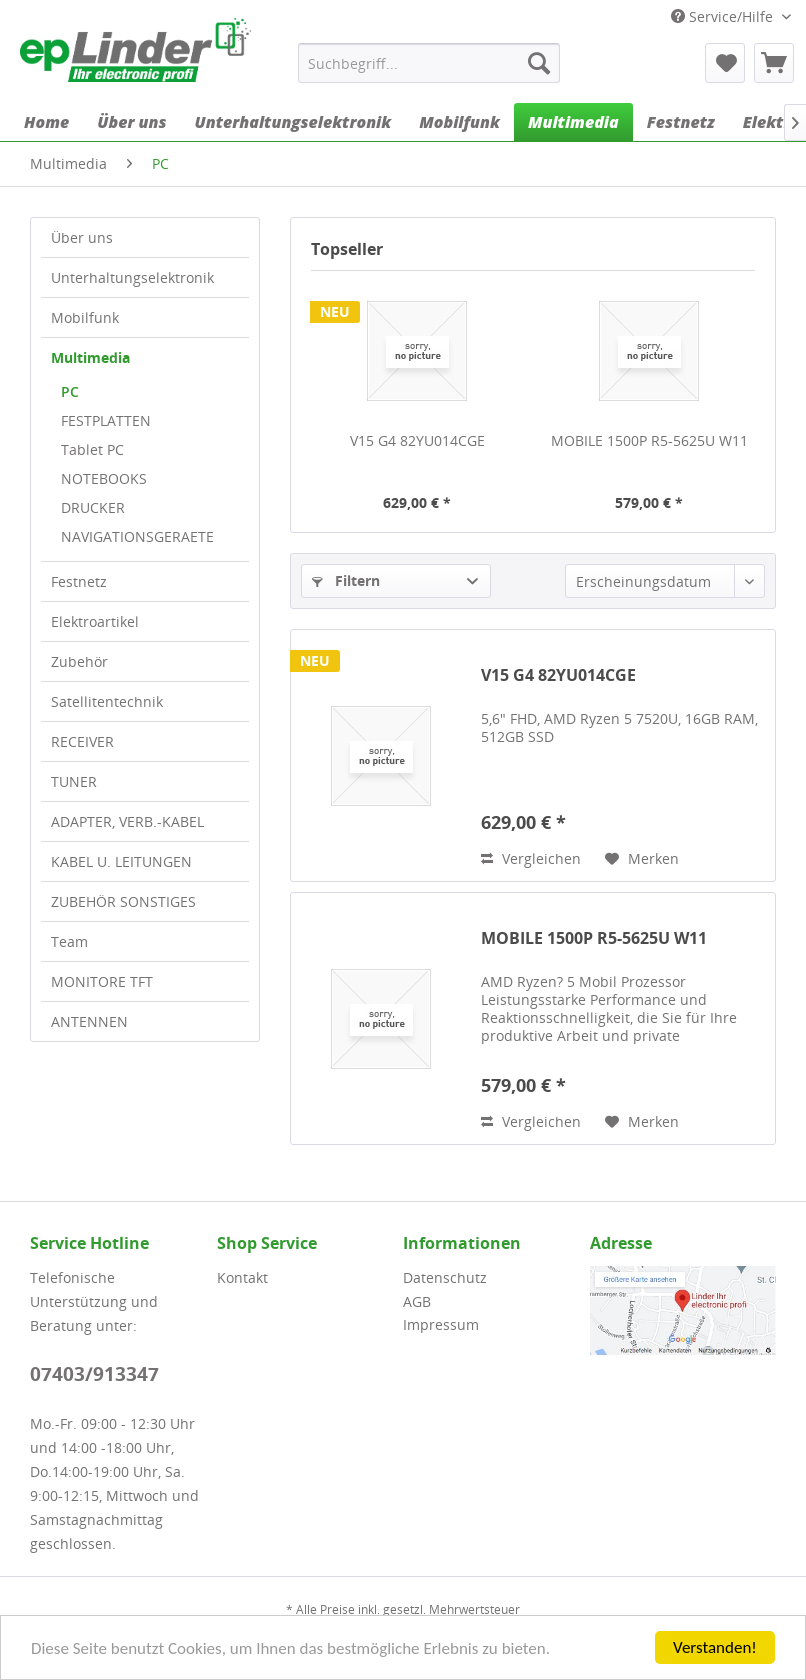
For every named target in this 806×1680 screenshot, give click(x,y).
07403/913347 (94, 1374)
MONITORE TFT (102, 981)
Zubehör (79, 661)
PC (70, 391)
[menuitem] (429, 63)
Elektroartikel (95, 621)
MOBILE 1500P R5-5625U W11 (649, 440)
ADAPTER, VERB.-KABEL (127, 821)
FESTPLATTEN (106, 420)
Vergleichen (531, 858)
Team (69, 941)
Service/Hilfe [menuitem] (724, 16)
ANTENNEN (89, 1021)
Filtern (346, 580)
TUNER (74, 781)
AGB (417, 1301)
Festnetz (79, 581)
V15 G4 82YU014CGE (417, 440)
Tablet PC (92, 449)
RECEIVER (82, 741)
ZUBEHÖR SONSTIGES (123, 901)
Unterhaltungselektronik (132, 277)
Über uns (82, 237)
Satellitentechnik (107, 701)
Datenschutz (445, 1277)
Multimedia (90, 357)
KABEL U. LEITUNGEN (121, 861)
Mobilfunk (85, 317)
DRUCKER (93, 507)
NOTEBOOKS (104, 478)
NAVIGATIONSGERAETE (137, 536)
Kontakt (242, 1277)
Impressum (441, 1324)
